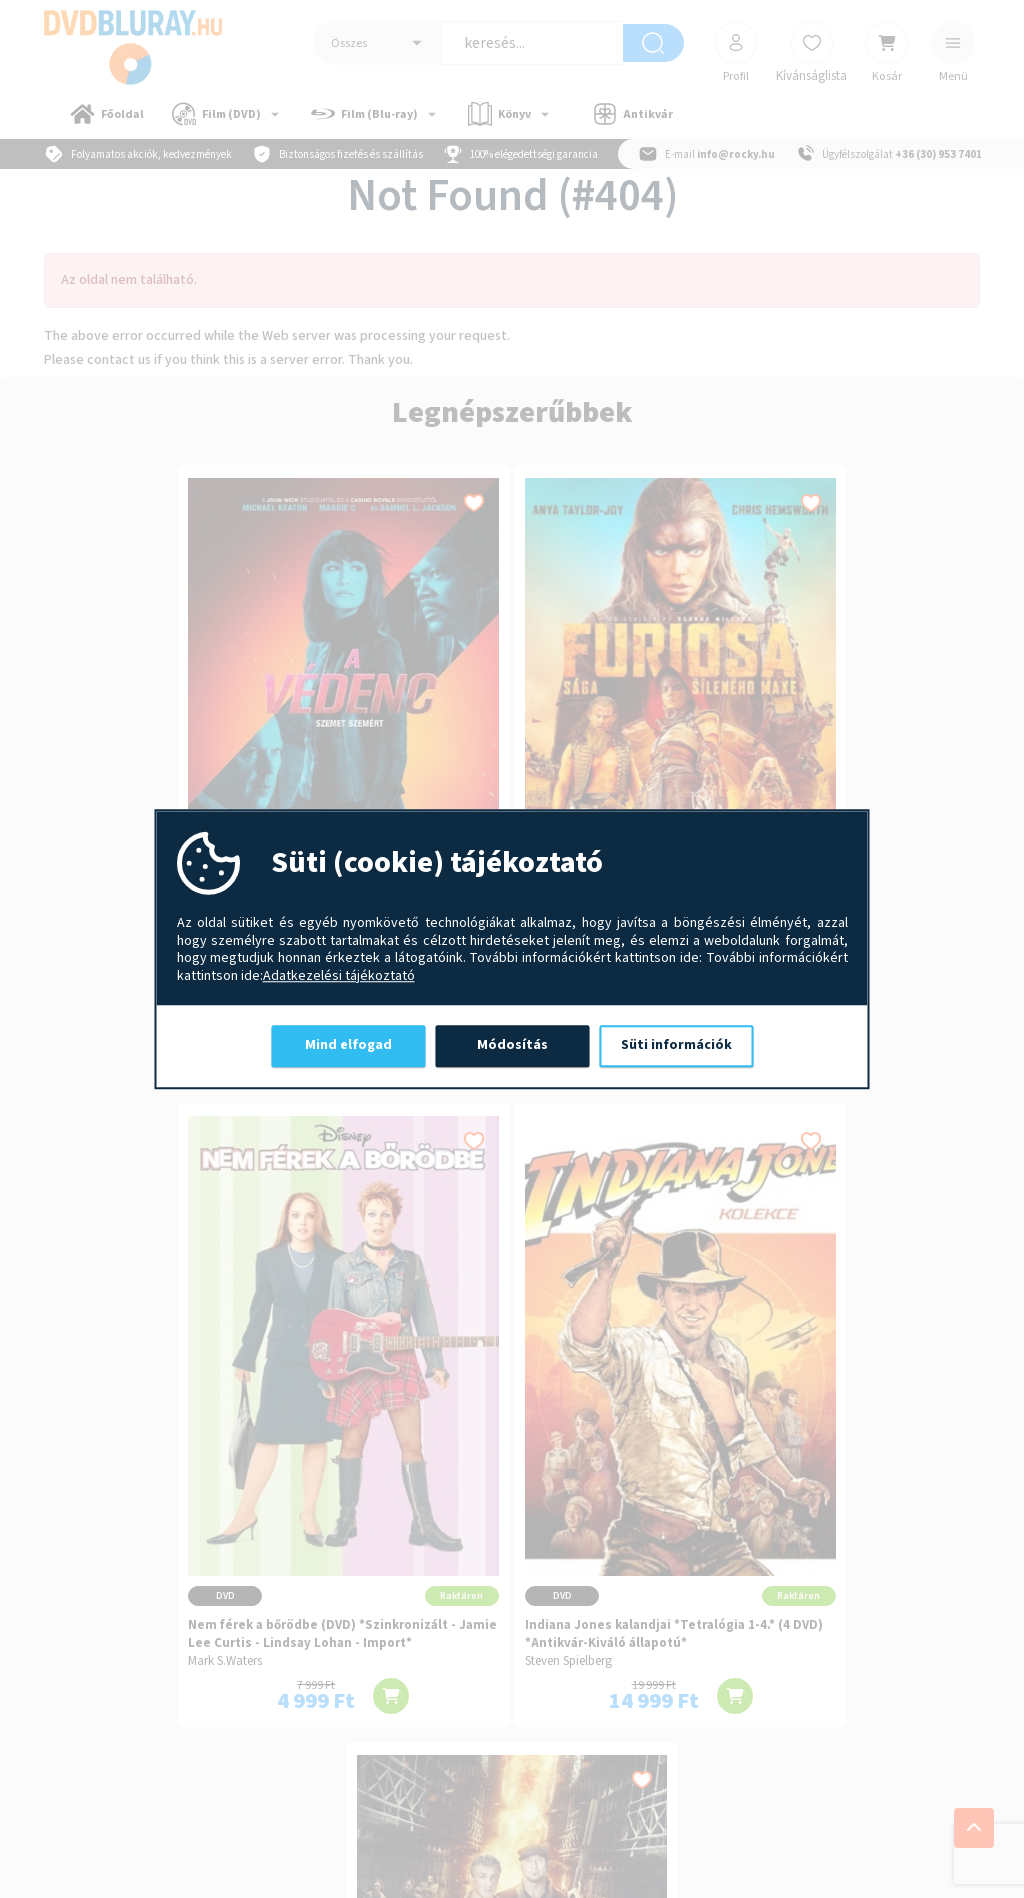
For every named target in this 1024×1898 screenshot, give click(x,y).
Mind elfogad (348, 1045)
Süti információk (676, 1045)
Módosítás (512, 1045)
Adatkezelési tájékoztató (339, 977)
